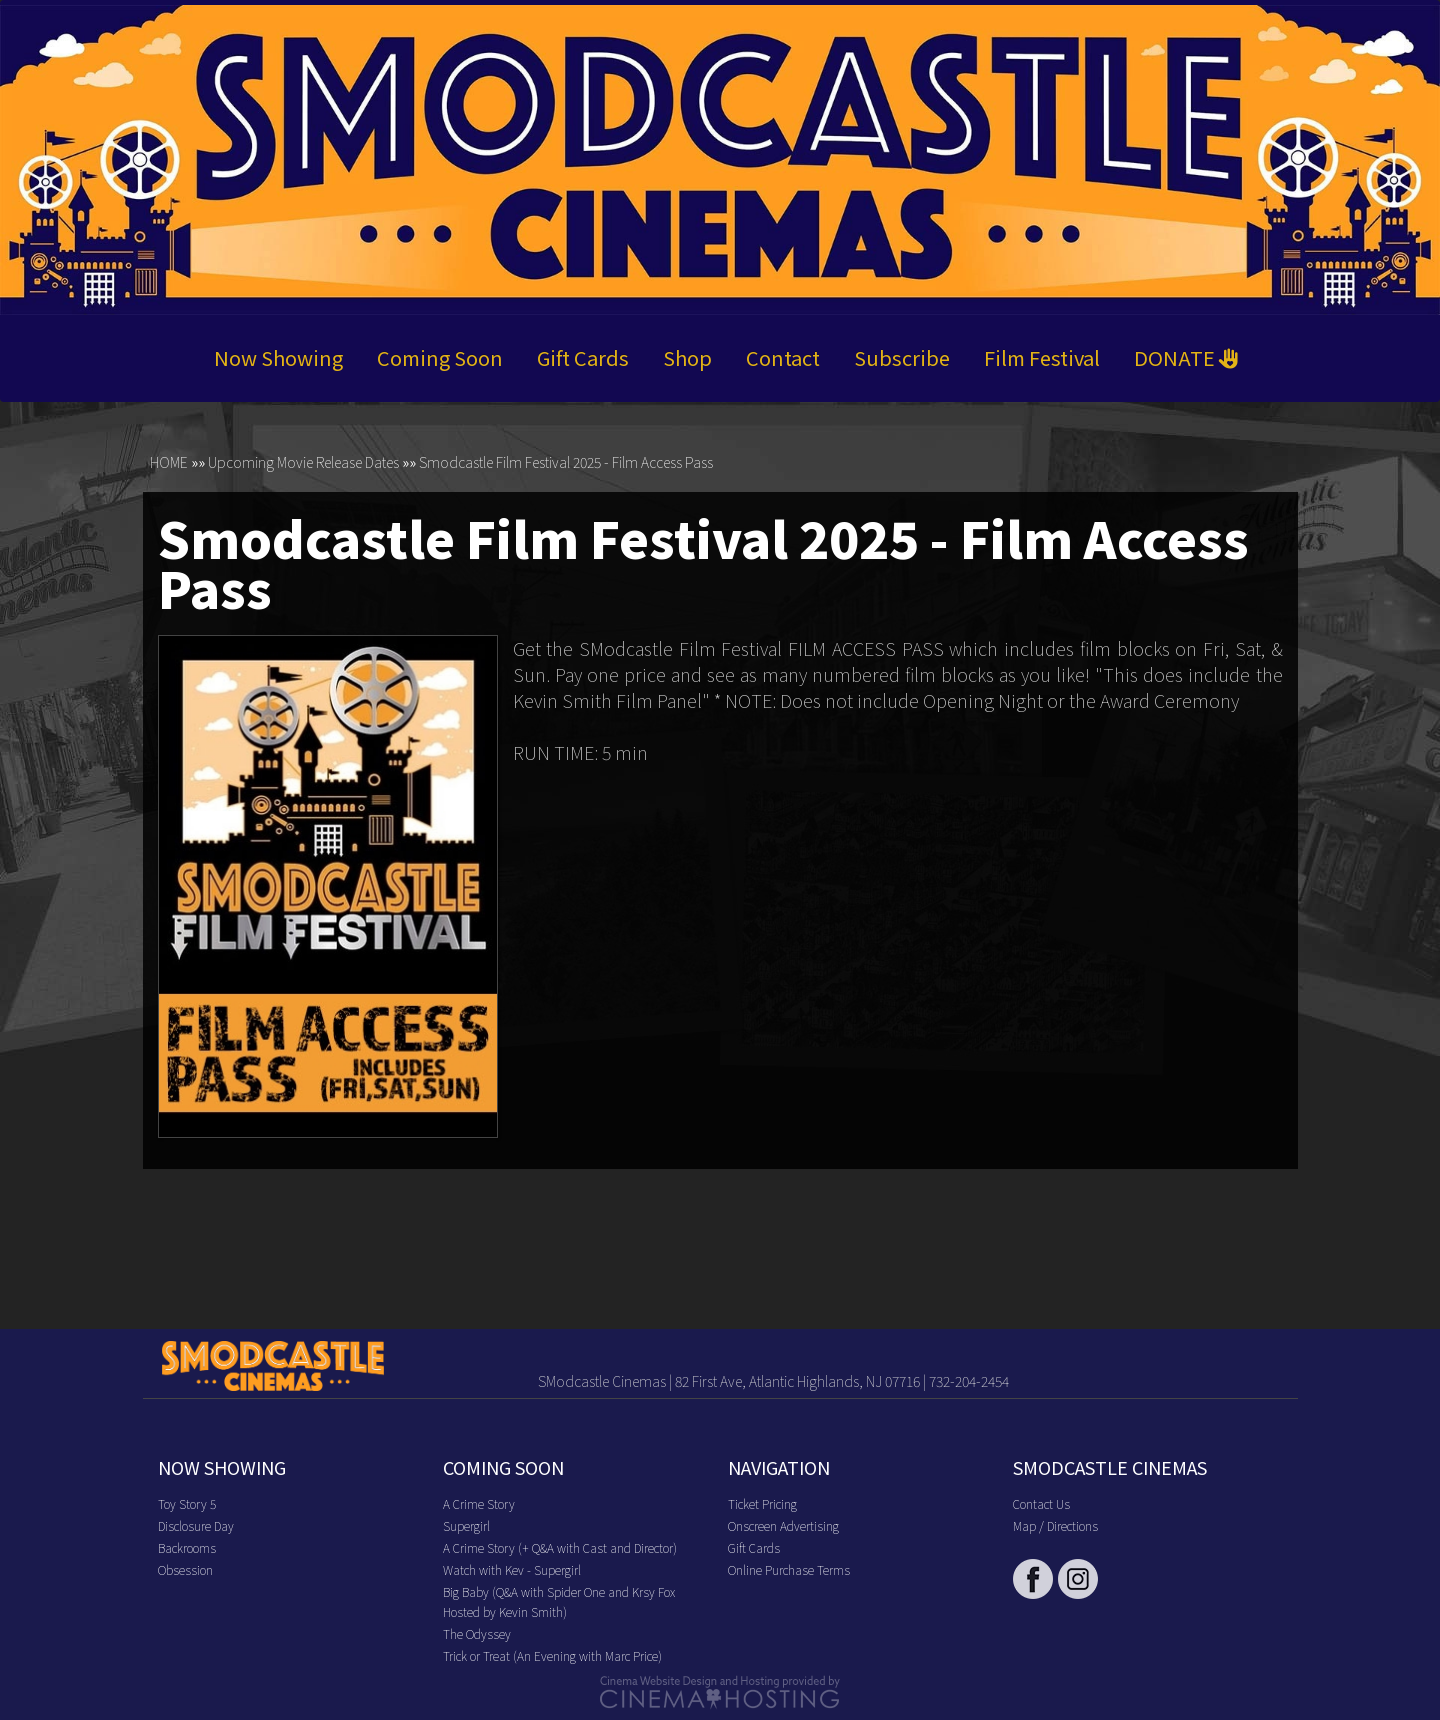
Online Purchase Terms (789, 1569)
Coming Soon (440, 358)
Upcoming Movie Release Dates (303, 463)
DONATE (1186, 358)
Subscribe (902, 358)
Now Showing (278, 358)
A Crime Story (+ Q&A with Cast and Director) (560, 1547)
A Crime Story (479, 1503)
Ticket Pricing (762, 1503)
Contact (783, 358)
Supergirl (466, 1525)
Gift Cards (583, 358)
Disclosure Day (196, 1525)
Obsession (185, 1569)
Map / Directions (1055, 1525)
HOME (169, 463)
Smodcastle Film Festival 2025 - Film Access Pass (566, 463)
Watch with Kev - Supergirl (512, 1569)
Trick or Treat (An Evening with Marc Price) (552, 1655)
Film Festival (1042, 358)
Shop (687, 358)
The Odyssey (477, 1633)
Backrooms (187, 1547)
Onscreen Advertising (783, 1525)
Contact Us (1041, 1503)
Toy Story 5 (187, 1503)
